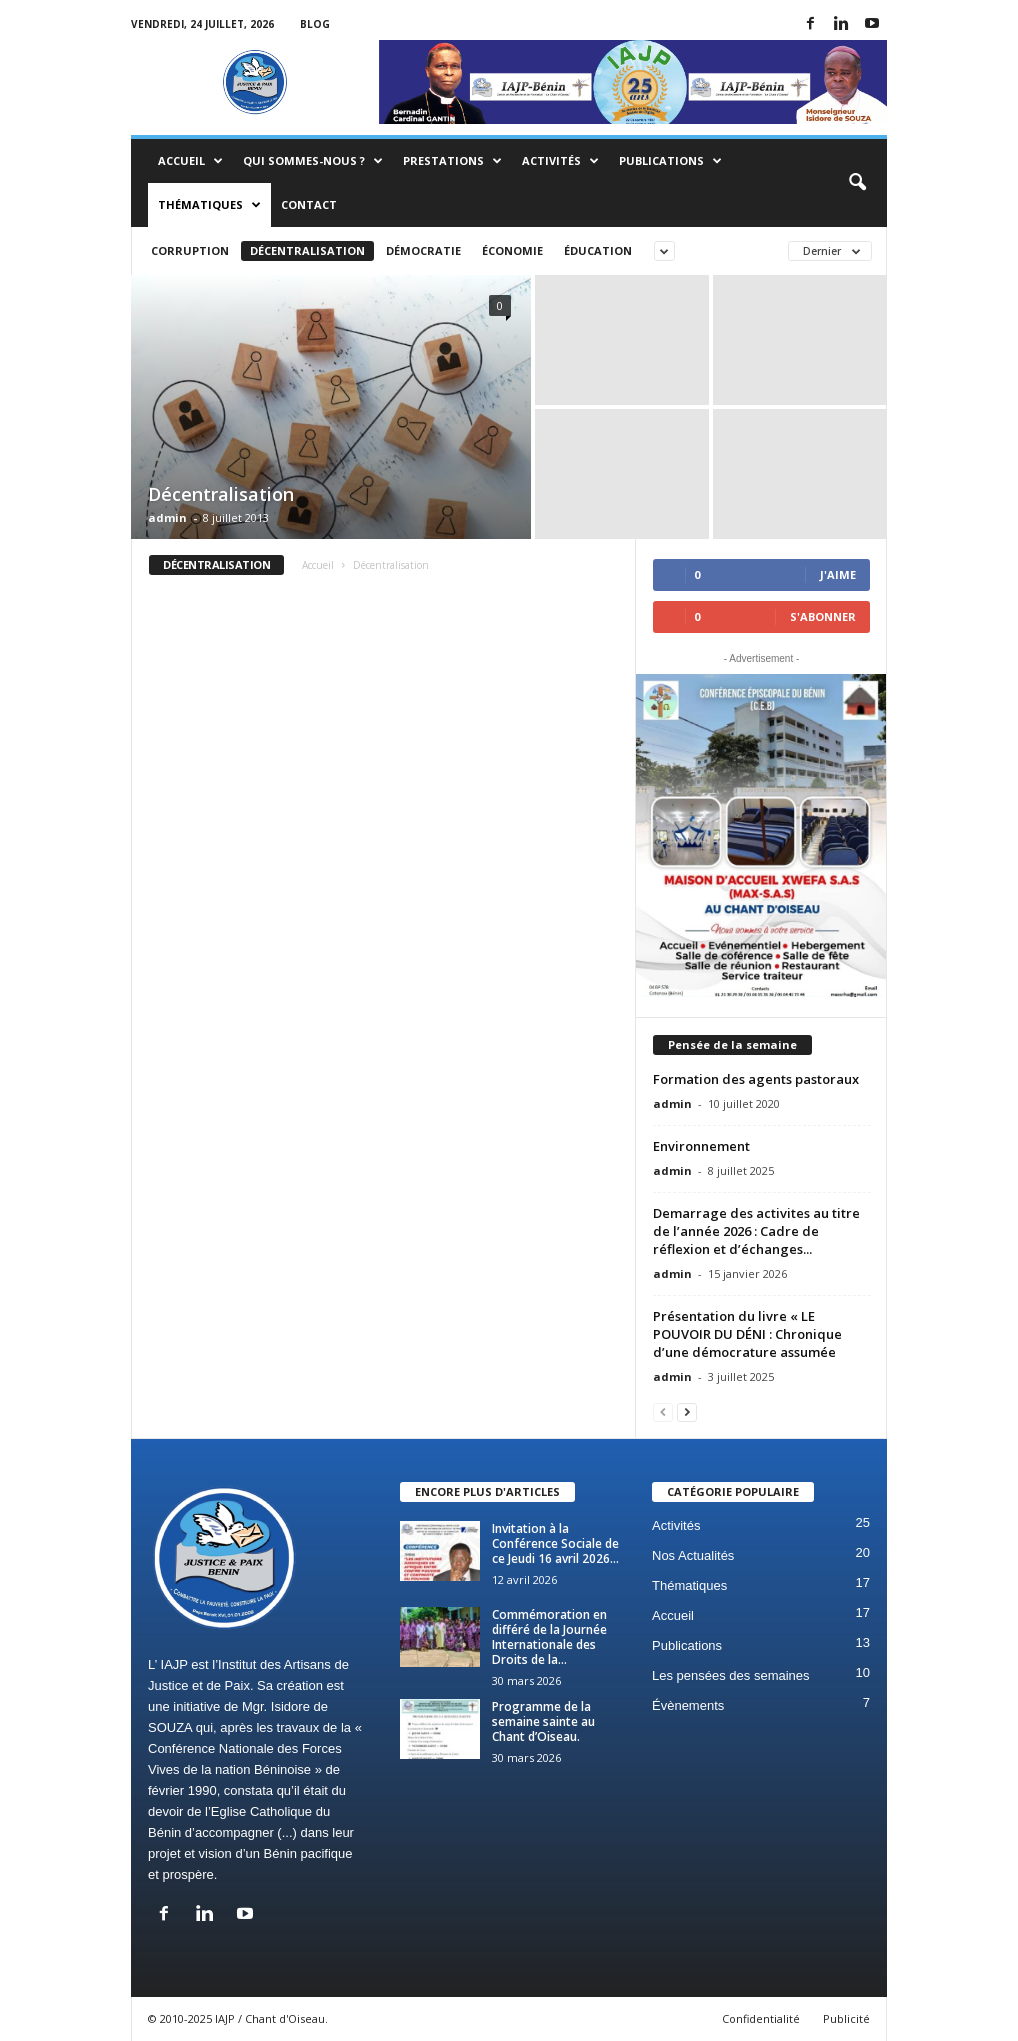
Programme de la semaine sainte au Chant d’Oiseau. (543, 1721)
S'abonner (823, 616)
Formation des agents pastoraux (756, 1079)
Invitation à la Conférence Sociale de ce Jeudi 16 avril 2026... (555, 1543)
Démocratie (423, 250)
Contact (309, 204)
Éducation (598, 250)
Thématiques (209, 205)
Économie (512, 250)
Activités (560, 161)
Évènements (688, 1705)
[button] (857, 183)
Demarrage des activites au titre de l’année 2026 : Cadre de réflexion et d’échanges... (756, 1231)
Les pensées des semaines (731, 1675)
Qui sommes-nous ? (313, 161)
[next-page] (687, 1411)
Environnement (701, 1146)
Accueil (190, 161)
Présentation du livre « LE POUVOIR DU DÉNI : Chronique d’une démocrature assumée (747, 1334)
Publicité (846, 2018)
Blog (315, 24)
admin (167, 517)
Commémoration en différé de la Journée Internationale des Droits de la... (549, 1637)
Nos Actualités (693, 1555)
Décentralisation (307, 250)
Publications (670, 161)
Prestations (452, 161)
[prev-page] (663, 1411)
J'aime (838, 574)
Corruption (190, 250)
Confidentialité (761, 2018)
